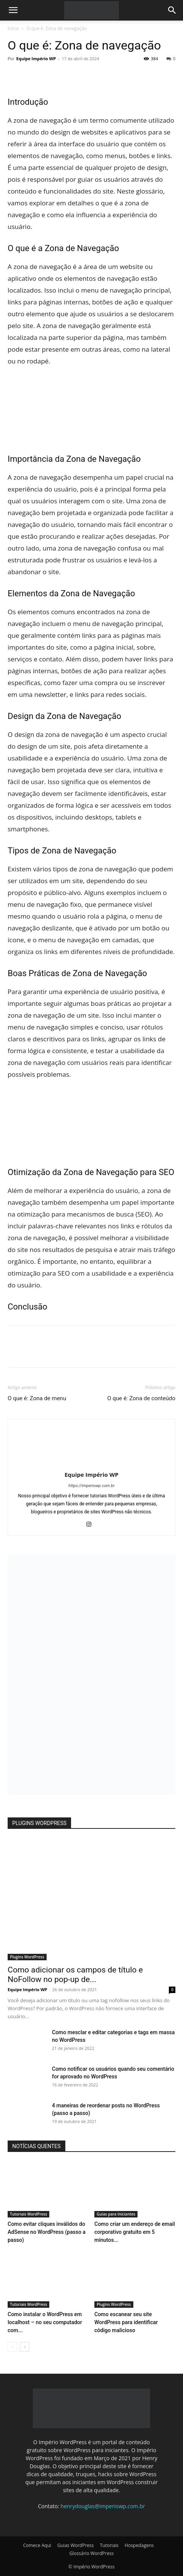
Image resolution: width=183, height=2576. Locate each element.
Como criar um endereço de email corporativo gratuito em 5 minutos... (134, 2232)
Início (13, 28)
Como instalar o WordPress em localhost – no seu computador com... (45, 2322)
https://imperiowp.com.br (91, 1485)
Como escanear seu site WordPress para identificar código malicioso (126, 2322)
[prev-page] (12, 2347)
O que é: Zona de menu (37, 1398)
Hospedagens (139, 2545)
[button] (13, 10)
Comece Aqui (37, 2545)
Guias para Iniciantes (116, 2214)
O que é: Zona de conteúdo (141, 1398)
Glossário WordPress (91, 2553)
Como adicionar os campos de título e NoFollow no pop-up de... (75, 1974)
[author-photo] (91, 1464)
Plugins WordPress (27, 1957)
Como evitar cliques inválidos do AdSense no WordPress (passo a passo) (47, 2232)
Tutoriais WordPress (28, 2214)
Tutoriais (109, 2545)
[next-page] (24, 2347)
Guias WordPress (75, 2545)
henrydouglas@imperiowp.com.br (103, 2506)
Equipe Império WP (36, 58)
